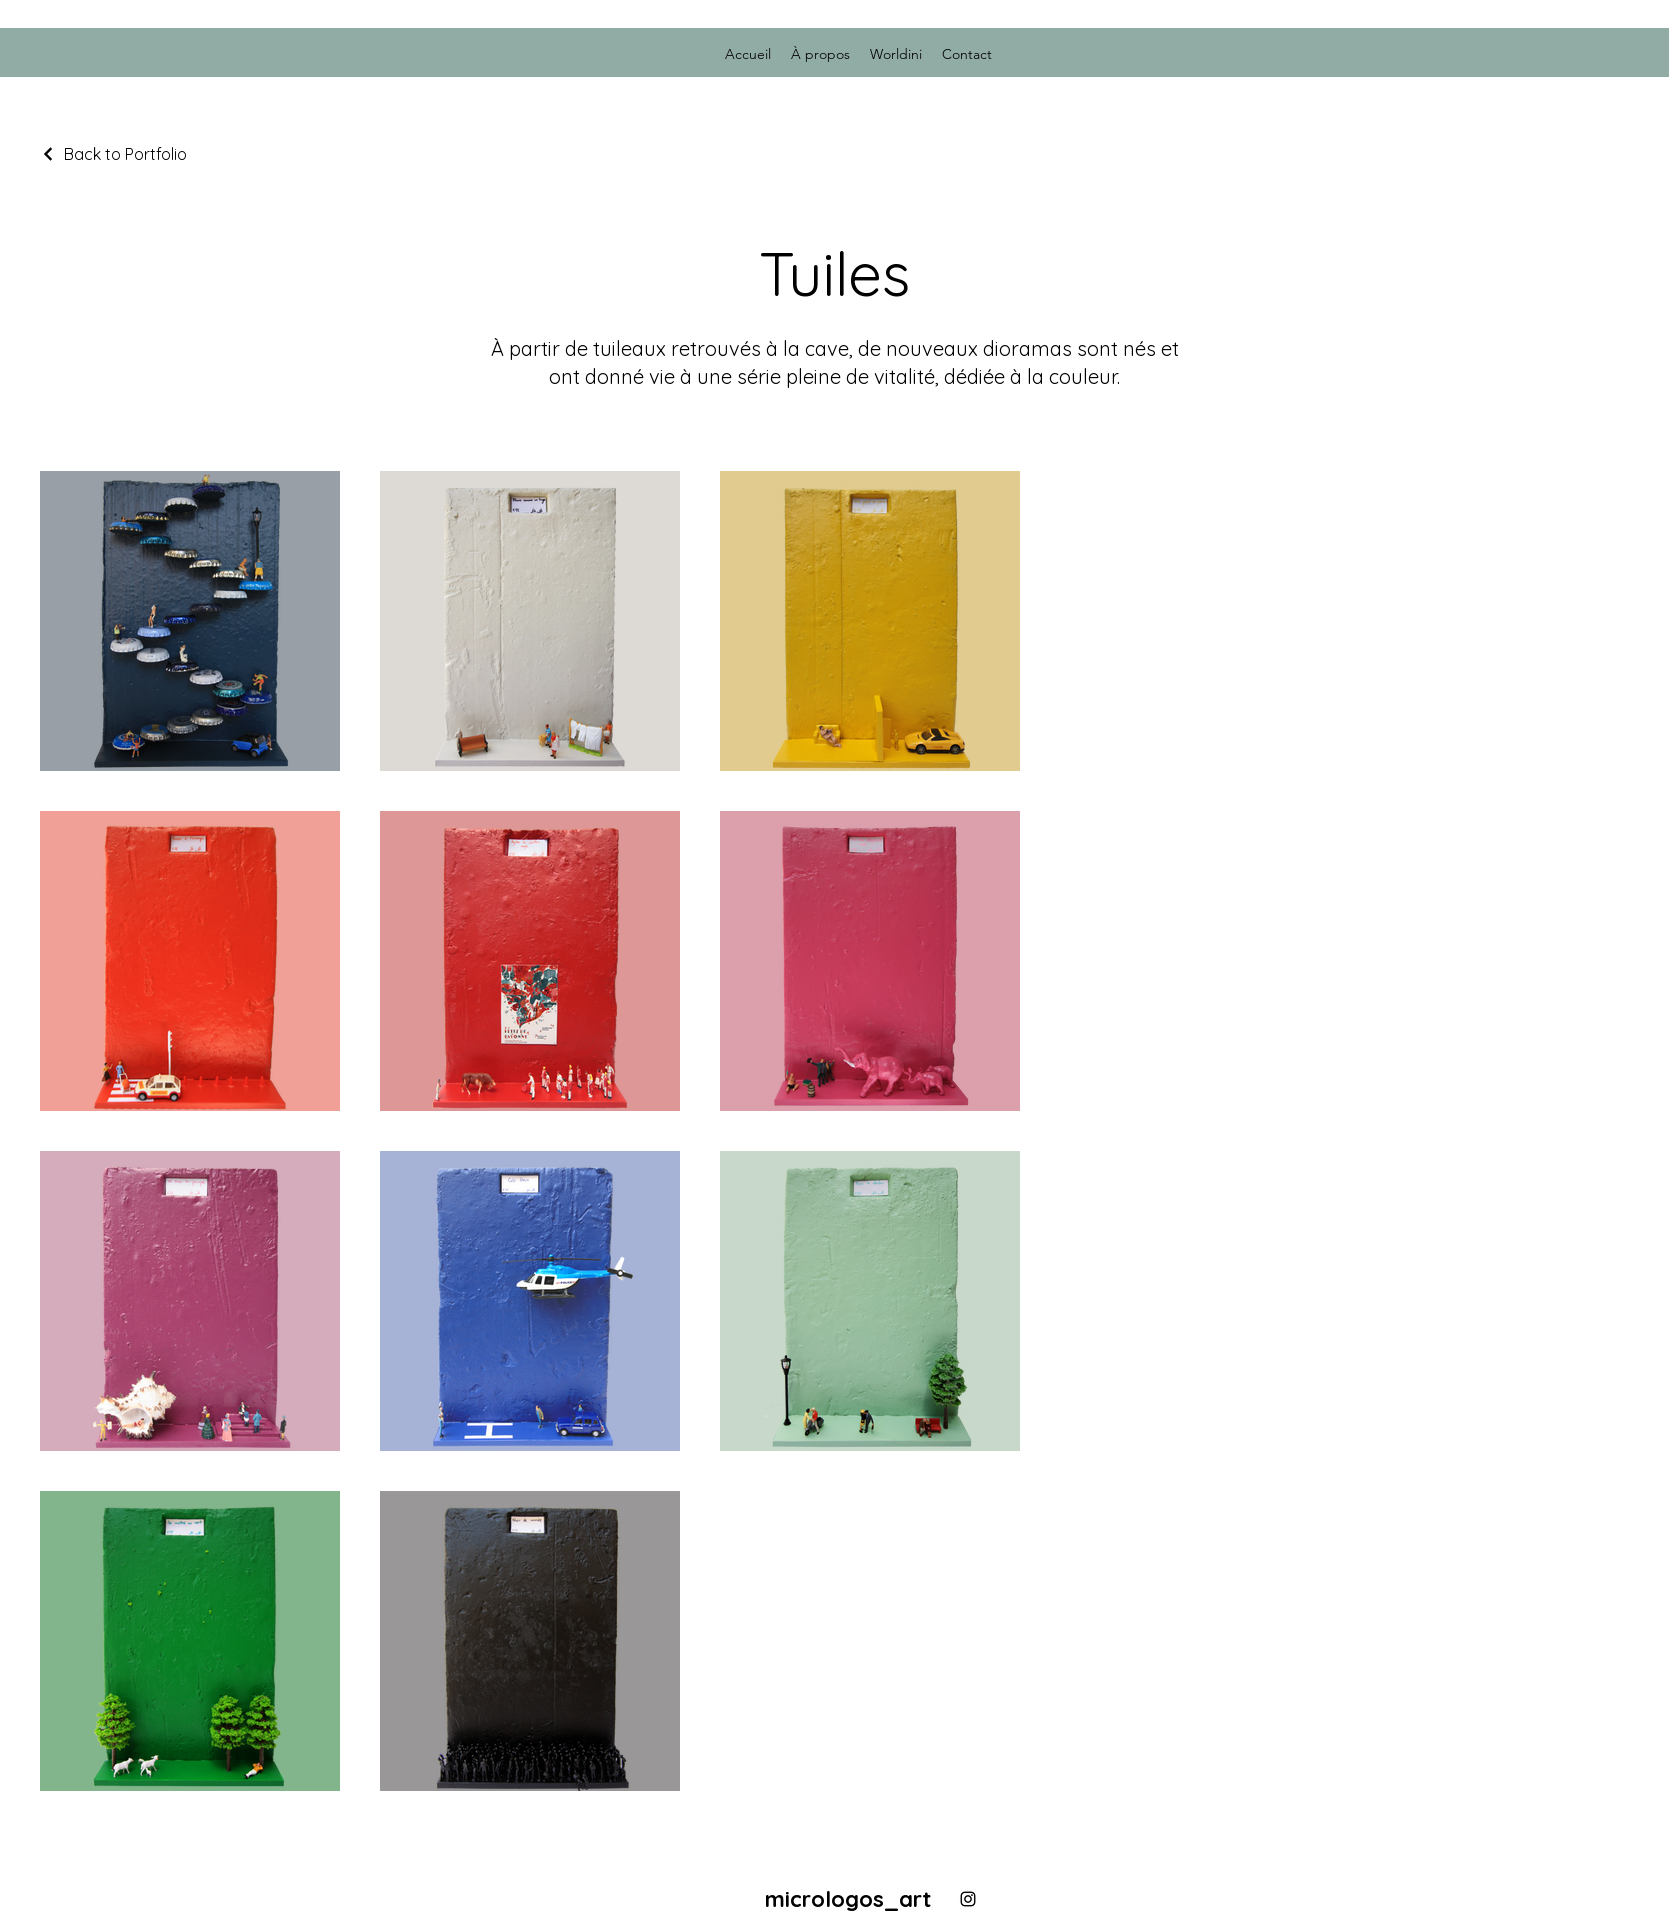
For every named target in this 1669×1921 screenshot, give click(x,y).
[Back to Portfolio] (113, 154)
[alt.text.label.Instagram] (968, 1899)
